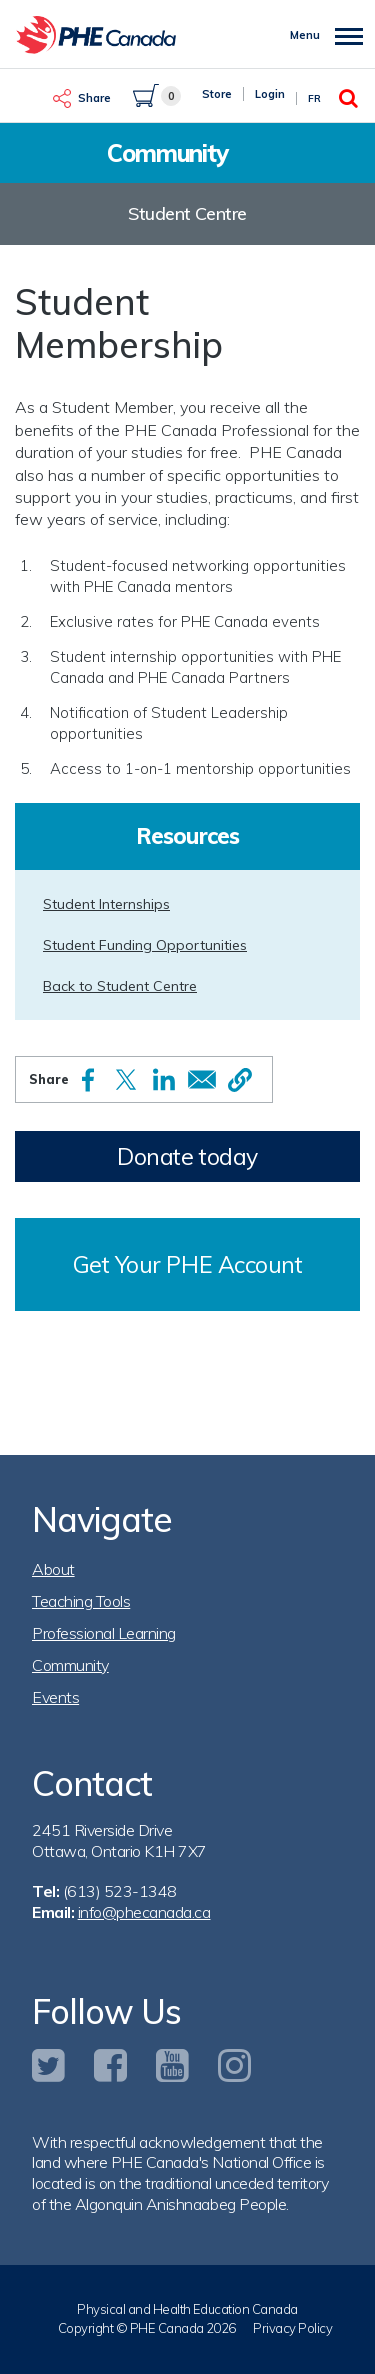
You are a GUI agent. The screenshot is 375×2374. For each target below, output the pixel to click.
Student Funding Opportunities (145, 945)
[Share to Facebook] (88, 1080)
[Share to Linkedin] (164, 1079)
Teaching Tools (81, 1601)
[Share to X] (126, 1079)
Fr (314, 98)
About (53, 1569)
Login (270, 94)
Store (217, 94)
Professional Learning (104, 1633)
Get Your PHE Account (188, 1264)
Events (55, 1697)
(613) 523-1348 (120, 1891)
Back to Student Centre (120, 986)
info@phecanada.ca (144, 1912)
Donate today (187, 1156)
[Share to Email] (202, 1079)
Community (70, 1665)
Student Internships (106, 904)
